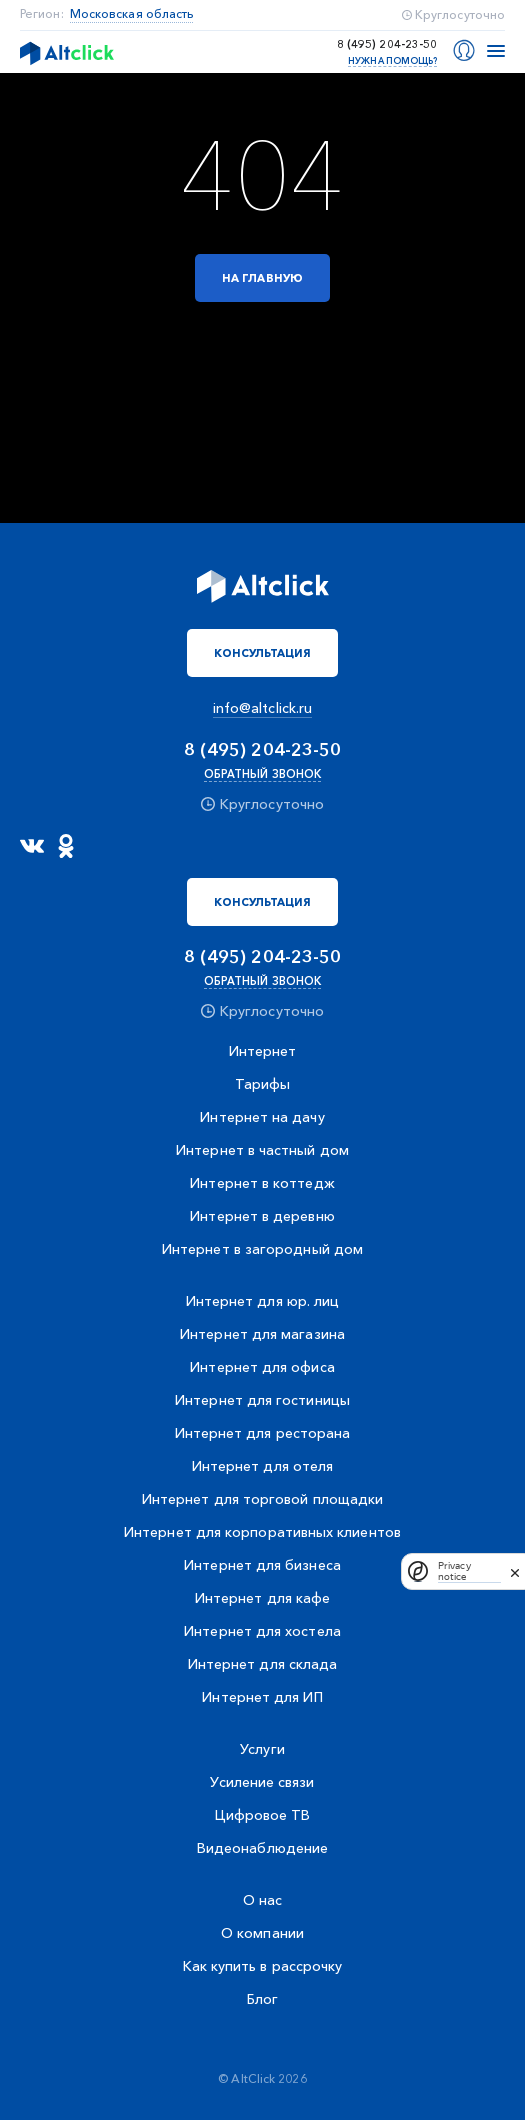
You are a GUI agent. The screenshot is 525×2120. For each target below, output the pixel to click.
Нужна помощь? (392, 60)
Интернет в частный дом (262, 1150)
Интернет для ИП (262, 1697)
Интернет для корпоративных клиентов (262, 1532)
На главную (262, 278)
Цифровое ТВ (263, 1815)
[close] (515, 1571)
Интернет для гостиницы (262, 1400)
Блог (262, 1999)
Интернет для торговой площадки (262, 1499)
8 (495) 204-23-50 (387, 44)
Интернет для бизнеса (262, 1565)
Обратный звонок (262, 774)
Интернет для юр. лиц (263, 1301)
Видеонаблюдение (262, 1848)
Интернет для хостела (262, 1631)
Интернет (263, 1051)
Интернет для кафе (262, 1598)
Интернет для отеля (262, 1466)
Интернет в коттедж (262, 1183)
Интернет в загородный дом (262, 1249)
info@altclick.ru (262, 708)
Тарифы (262, 1084)
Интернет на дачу (262, 1117)
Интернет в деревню (262, 1216)
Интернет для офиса (262, 1367)
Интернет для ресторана (263, 1433)
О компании (262, 1933)
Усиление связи (262, 1782)
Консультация (263, 653)
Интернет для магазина (262, 1334)
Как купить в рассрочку (263, 1966)
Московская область (132, 14)
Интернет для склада (263, 1664)
